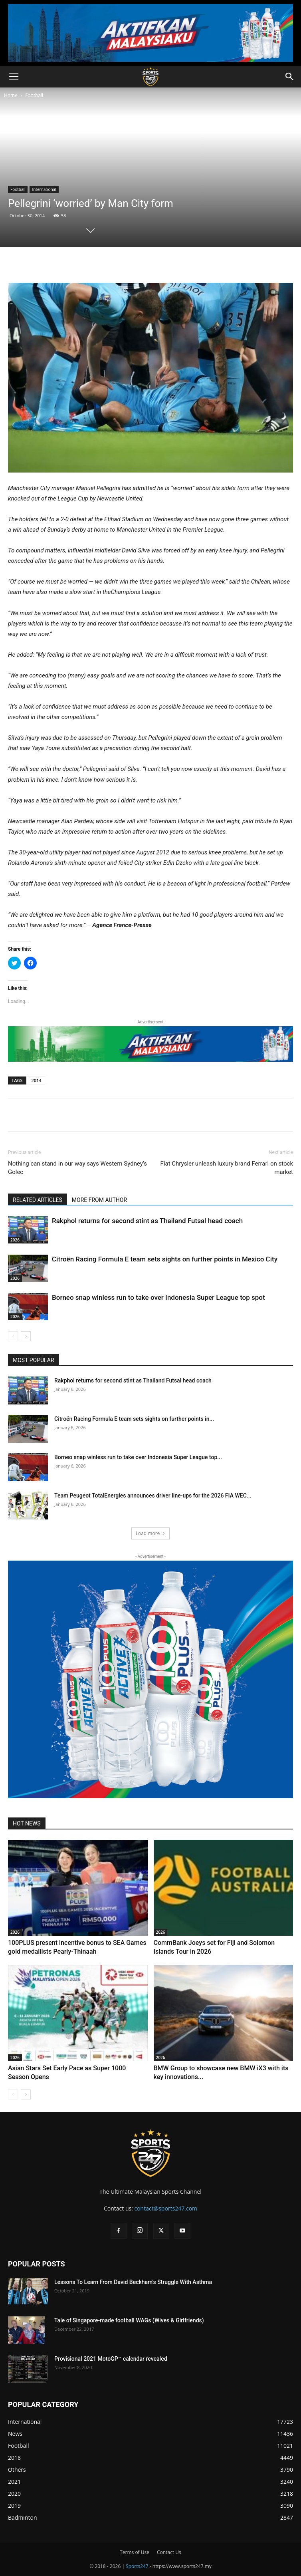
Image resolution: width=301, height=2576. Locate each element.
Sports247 (137, 2566)
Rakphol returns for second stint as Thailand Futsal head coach (147, 1221)
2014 (37, 1080)
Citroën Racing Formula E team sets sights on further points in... (134, 1419)
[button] (13, 76)
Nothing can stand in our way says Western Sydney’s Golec (77, 1168)
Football (34, 95)
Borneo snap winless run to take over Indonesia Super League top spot (158, 1297)
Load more (151, 1533)
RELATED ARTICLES (37, 1200)
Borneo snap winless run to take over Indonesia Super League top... (138, 1457)
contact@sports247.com (165, 2208)
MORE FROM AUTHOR (99, 1200)
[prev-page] (13, 1336)
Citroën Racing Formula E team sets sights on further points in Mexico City (164, 1259)
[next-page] (26, 1336)
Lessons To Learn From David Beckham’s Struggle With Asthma (133, 2282)
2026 (15, 1240)
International (44, 189)
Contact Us (169, 2552)
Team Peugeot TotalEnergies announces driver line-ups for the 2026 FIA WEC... (152, 1495)
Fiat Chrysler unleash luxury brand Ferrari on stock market (226, 1168)
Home (11, 95)
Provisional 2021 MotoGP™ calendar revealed (110, 2359)
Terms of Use (134, 2552)
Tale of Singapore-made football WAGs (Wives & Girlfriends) (129, 2320)
